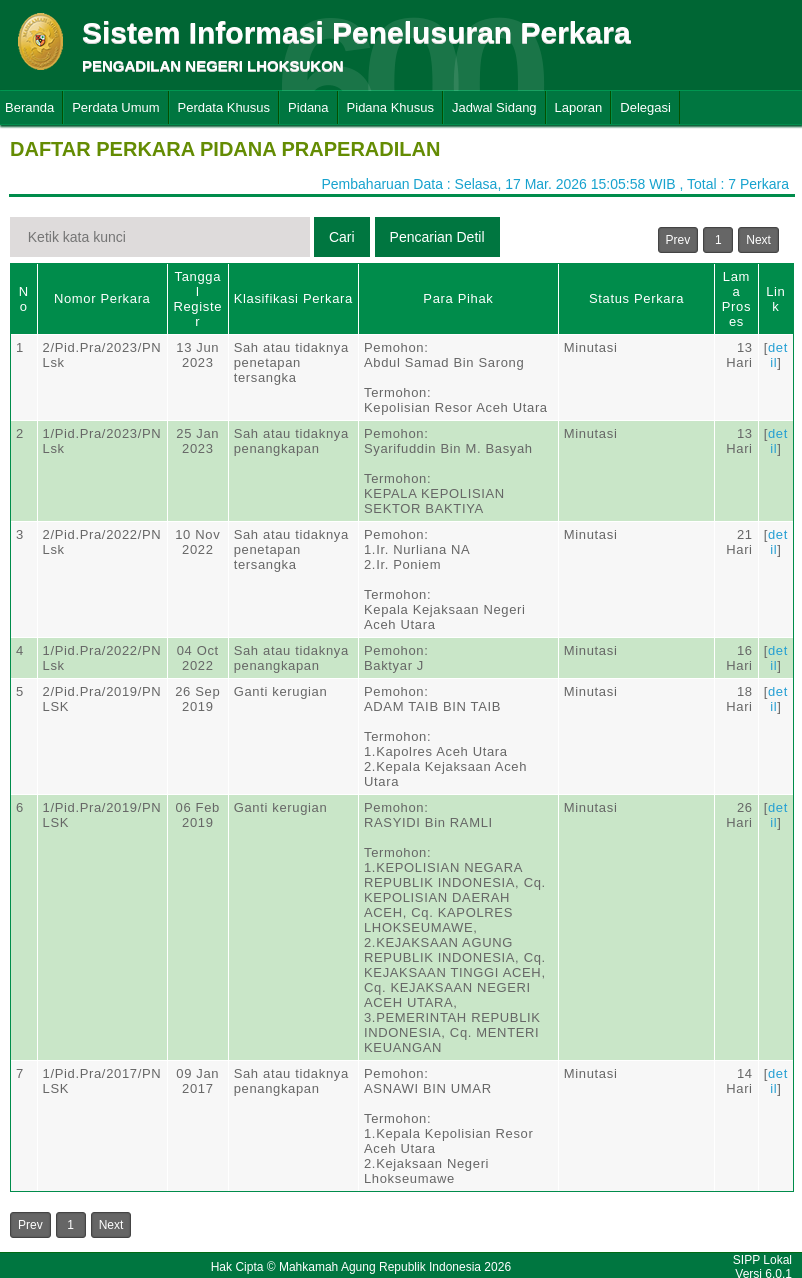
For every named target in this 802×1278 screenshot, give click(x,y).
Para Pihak (458, 298)
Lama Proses (736, 299)
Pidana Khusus (390, 107)
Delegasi (645, 107)
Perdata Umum (115, 107)
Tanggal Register (197, 299)
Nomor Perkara (102, 298)
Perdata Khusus (224, 107)
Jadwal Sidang (494, 107)
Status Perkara (636, 298)
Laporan (579, 107)
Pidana (308, 107)
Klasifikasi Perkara (293, 298)
